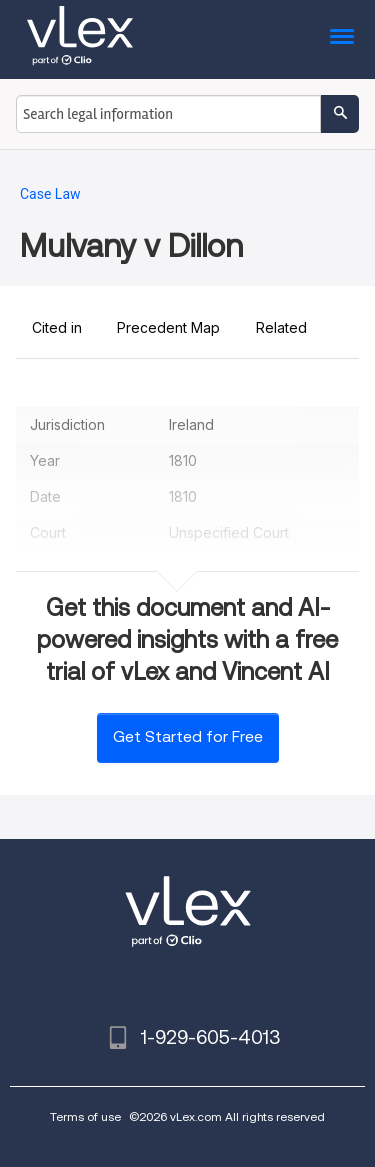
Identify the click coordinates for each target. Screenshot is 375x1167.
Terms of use (85, 1116)
